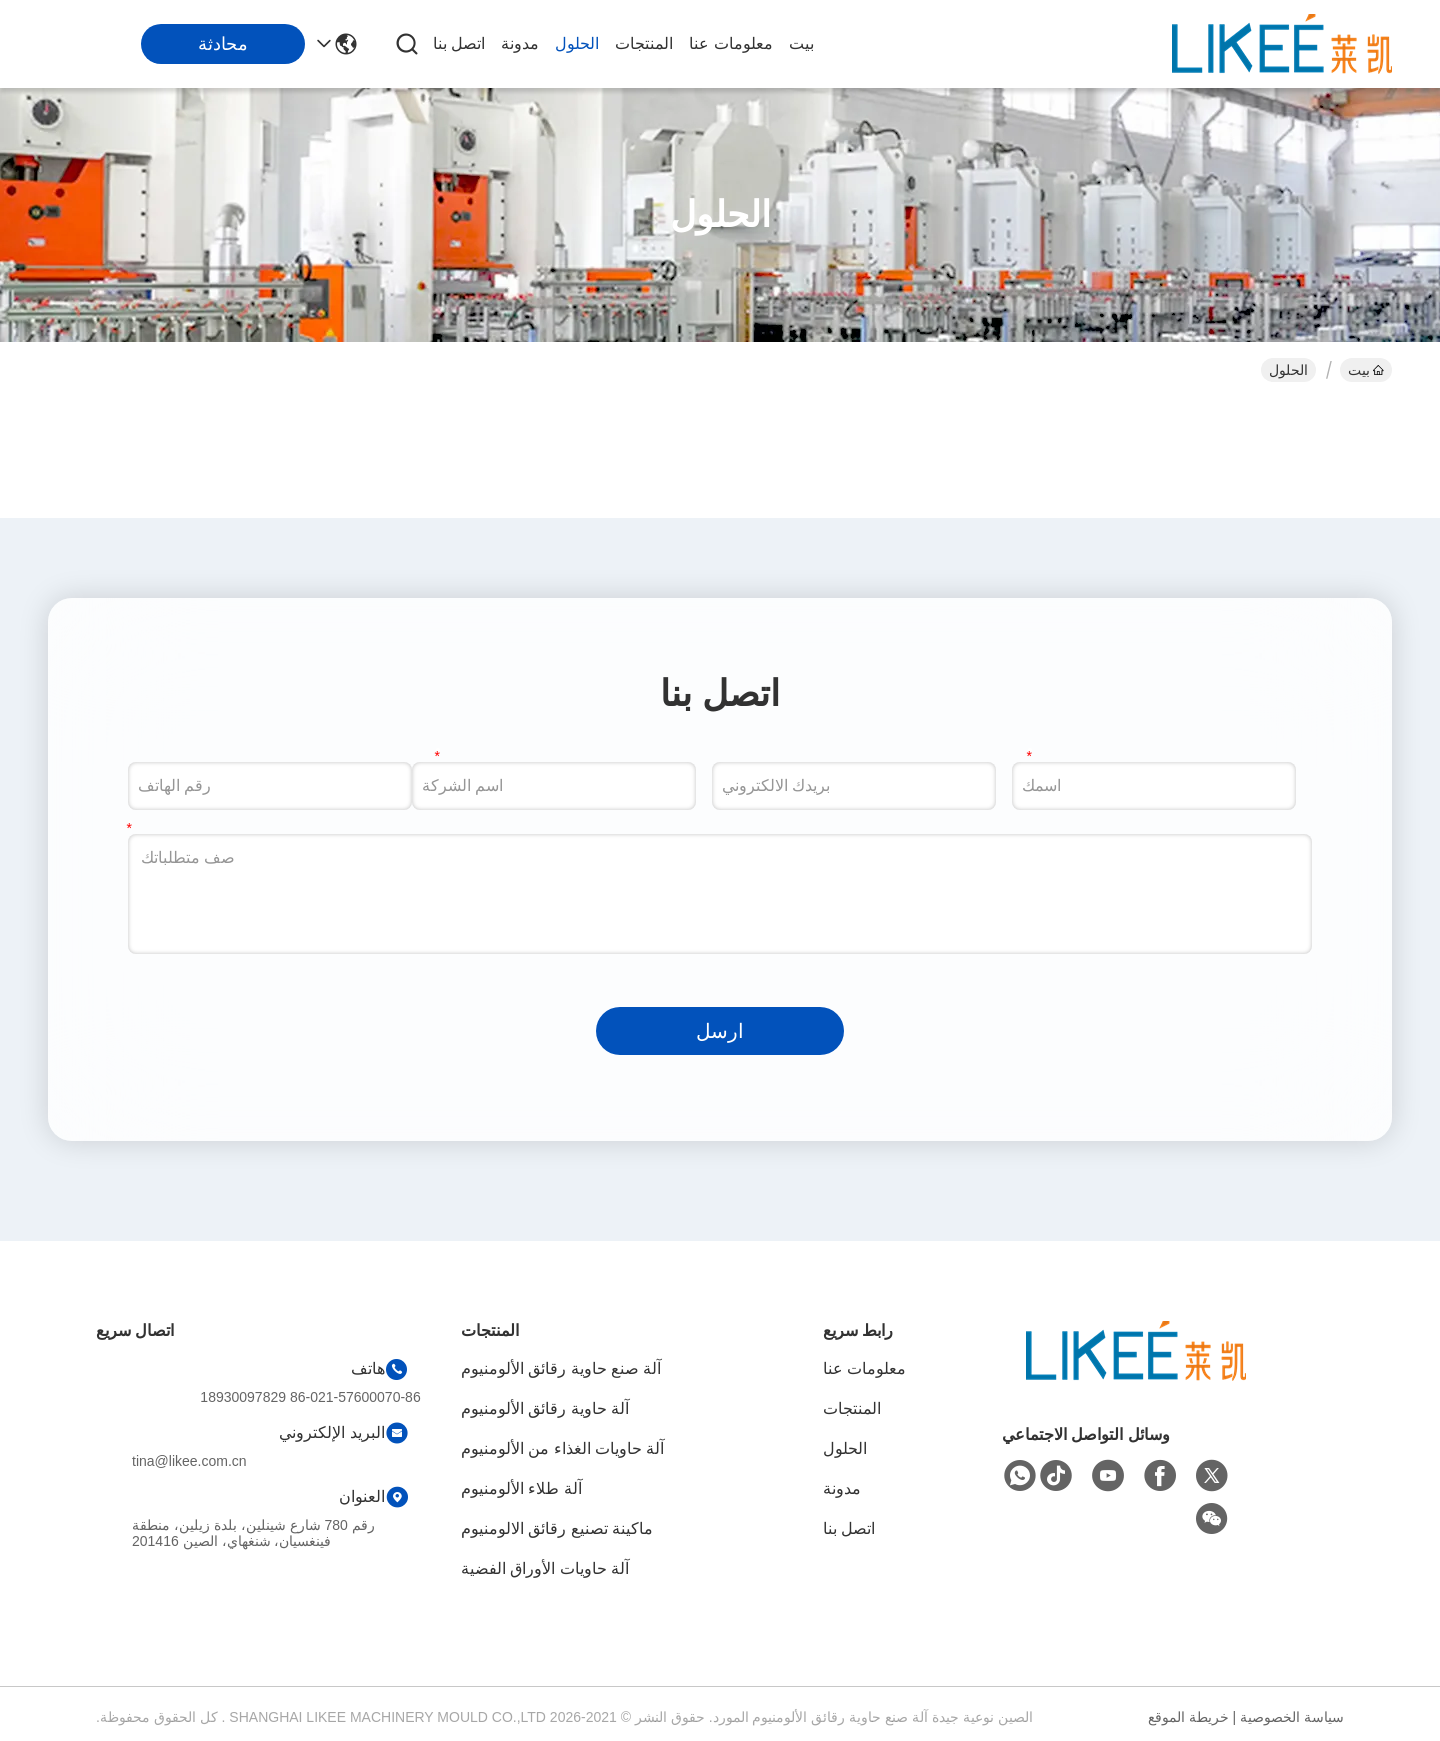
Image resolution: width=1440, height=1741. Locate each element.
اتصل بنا (459, 43)
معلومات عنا (730, 43)
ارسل (720, 1031)
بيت (801, 43)
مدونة (520, 43)
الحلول (577, 43)
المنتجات (644, 43)
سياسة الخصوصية (1292, 1717)
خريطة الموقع (1188, 1717)
